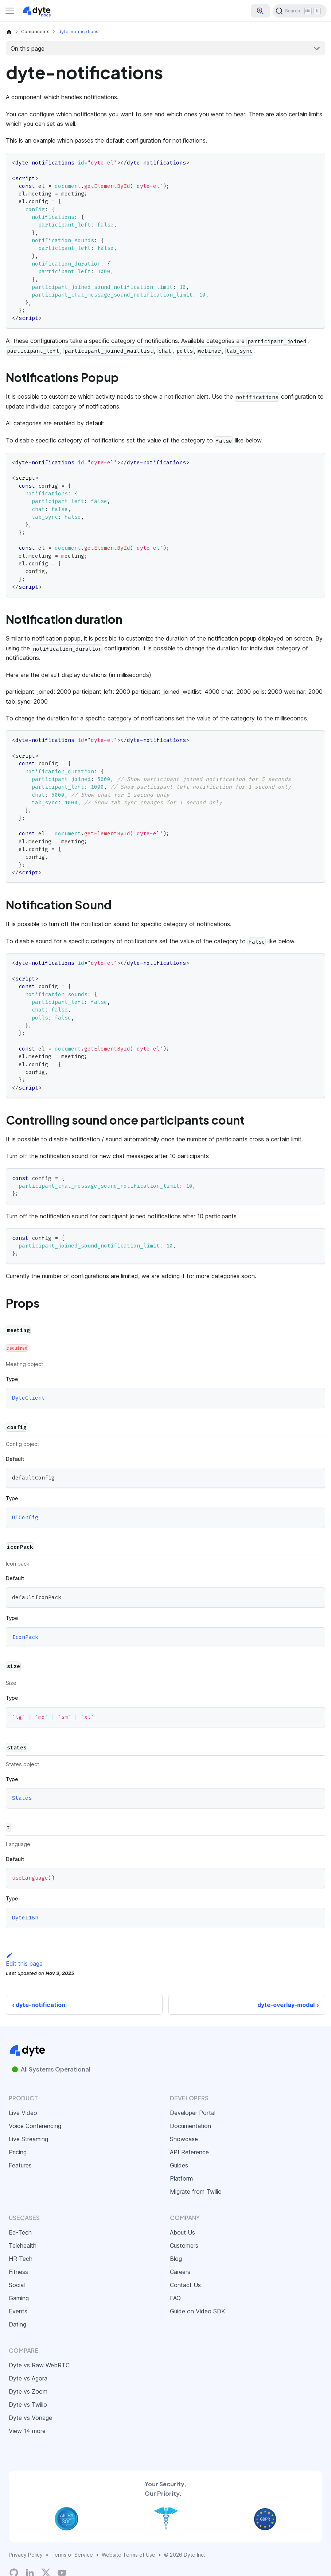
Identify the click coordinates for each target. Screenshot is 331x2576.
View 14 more (27, 2430)
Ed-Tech (20, 2232)
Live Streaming (28, 2139)
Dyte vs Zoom (28, 2391)
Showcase (184, 2139)
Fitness (18, 2271)
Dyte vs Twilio (28, 2404)
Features (20, 2165)
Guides (179, 2165)
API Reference (189, 2152)
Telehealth (22, 2245)
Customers (184, 2245)
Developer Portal (192, 2112)
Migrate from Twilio (196, 2191)
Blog (176, 2258)
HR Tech (20, 2258)
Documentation (190, 2126)
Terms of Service (72, 2555)
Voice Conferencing (35, 2126)
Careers (180, 2271)
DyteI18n (25, 1917)
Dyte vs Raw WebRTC (39, 2365)
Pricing (18, 2152)
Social (17, 2285)
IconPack (25, 1637)
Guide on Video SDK (197, 2311)
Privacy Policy (26, 2555)
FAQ (175, 2298)
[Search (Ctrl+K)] (300, 11)
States (22, 1798)
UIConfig (25, 1517)
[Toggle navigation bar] (9, 10)
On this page (27, 48)
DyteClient (28, 1398)
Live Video (23, 2112)
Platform (181, 2178)
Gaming (19, 2298)
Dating (17, 2324)
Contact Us (185, 2285)
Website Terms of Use (128, 2555)
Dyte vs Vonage (30, 2417)
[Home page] (9, 31)
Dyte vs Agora (28, 2378)
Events (18, 2311)
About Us (182, 2232)
